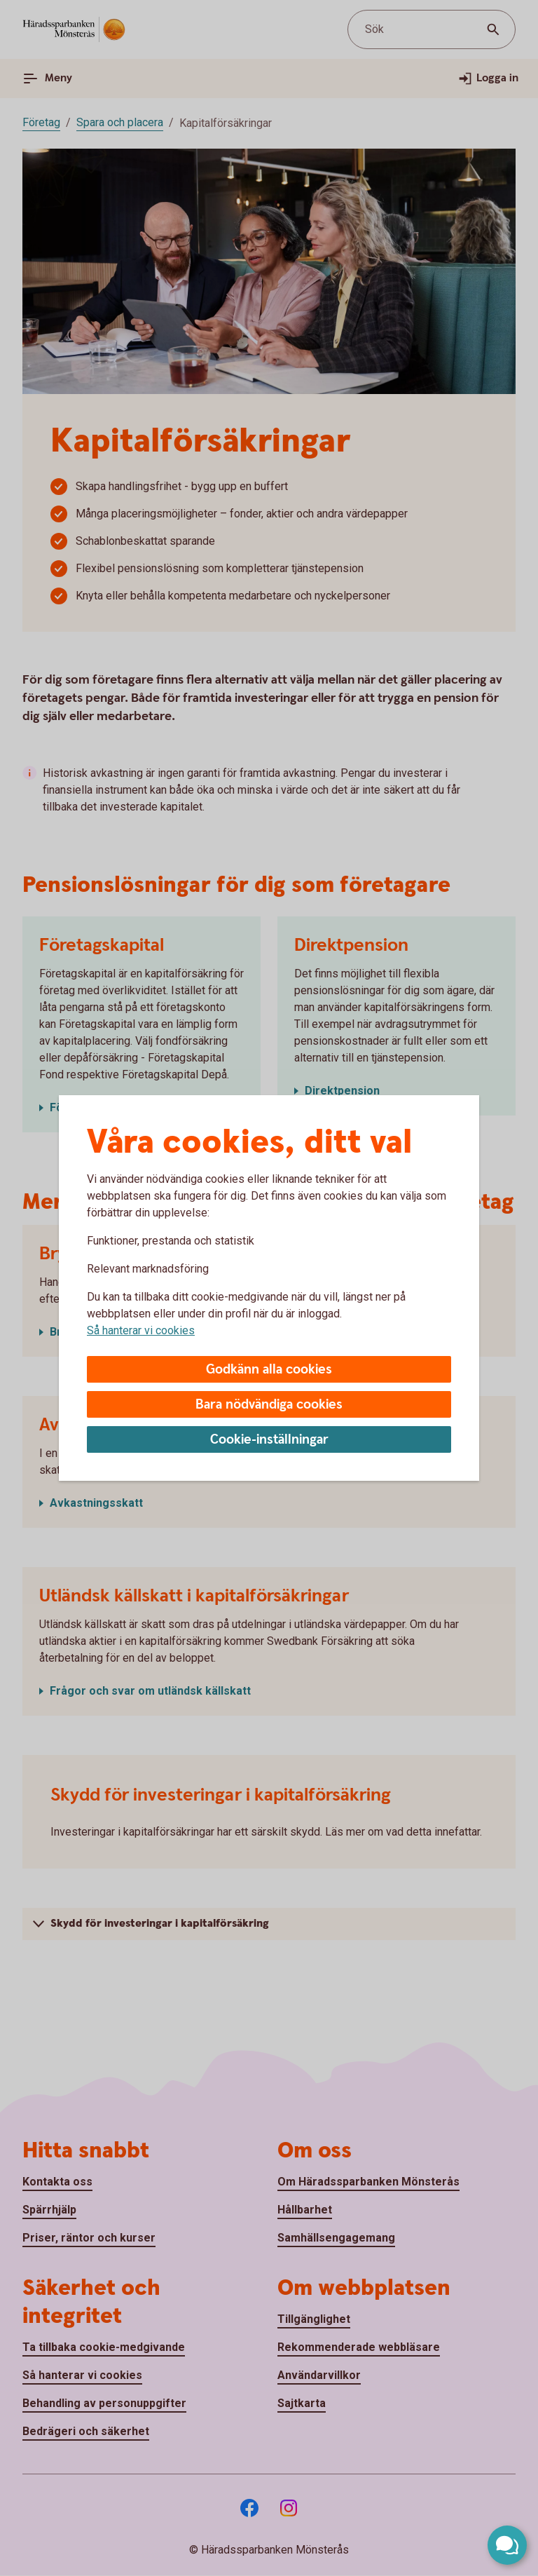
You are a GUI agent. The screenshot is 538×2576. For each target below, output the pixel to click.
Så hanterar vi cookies (141, 1330)
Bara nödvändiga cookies (269, 1405)
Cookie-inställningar (269, 1440)
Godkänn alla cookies (269, 1369)
